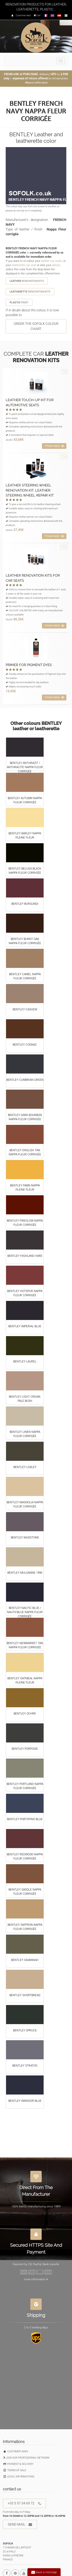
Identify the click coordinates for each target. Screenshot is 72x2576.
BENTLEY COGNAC (25, 1044)
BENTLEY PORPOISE (25, 1748)
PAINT (19, 302)
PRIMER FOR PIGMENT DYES (29, 665)
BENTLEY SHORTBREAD (24, 1995)
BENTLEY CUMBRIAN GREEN (25, 1080)
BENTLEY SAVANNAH (24, 1960)
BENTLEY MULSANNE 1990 (24, 1572)
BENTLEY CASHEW (25, 1009)
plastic (56, 265)
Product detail (54, 446)
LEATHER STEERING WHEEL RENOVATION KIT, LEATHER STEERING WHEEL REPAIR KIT (30, 490)
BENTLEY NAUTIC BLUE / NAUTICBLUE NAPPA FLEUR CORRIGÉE (25, 1612)
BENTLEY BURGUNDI (24, 903)
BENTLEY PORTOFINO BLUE (25, 1819)
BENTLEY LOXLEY (24, 1467)
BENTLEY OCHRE (25, 1713)
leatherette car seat (24, 265)
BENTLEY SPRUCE (25, 2030)
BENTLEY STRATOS (24, 2065)
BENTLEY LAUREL (24, 1361)
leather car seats (51, 261)
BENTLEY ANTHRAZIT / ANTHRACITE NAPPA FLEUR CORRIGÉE (25, 767)
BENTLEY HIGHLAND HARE (24, 1256)
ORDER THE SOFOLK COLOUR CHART (36, 326)
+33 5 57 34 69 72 (24, 2503)
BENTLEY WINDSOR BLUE (24, 2101)
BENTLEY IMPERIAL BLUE (24, 1326)
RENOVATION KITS (27, 280)
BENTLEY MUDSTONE (25, 1537)
